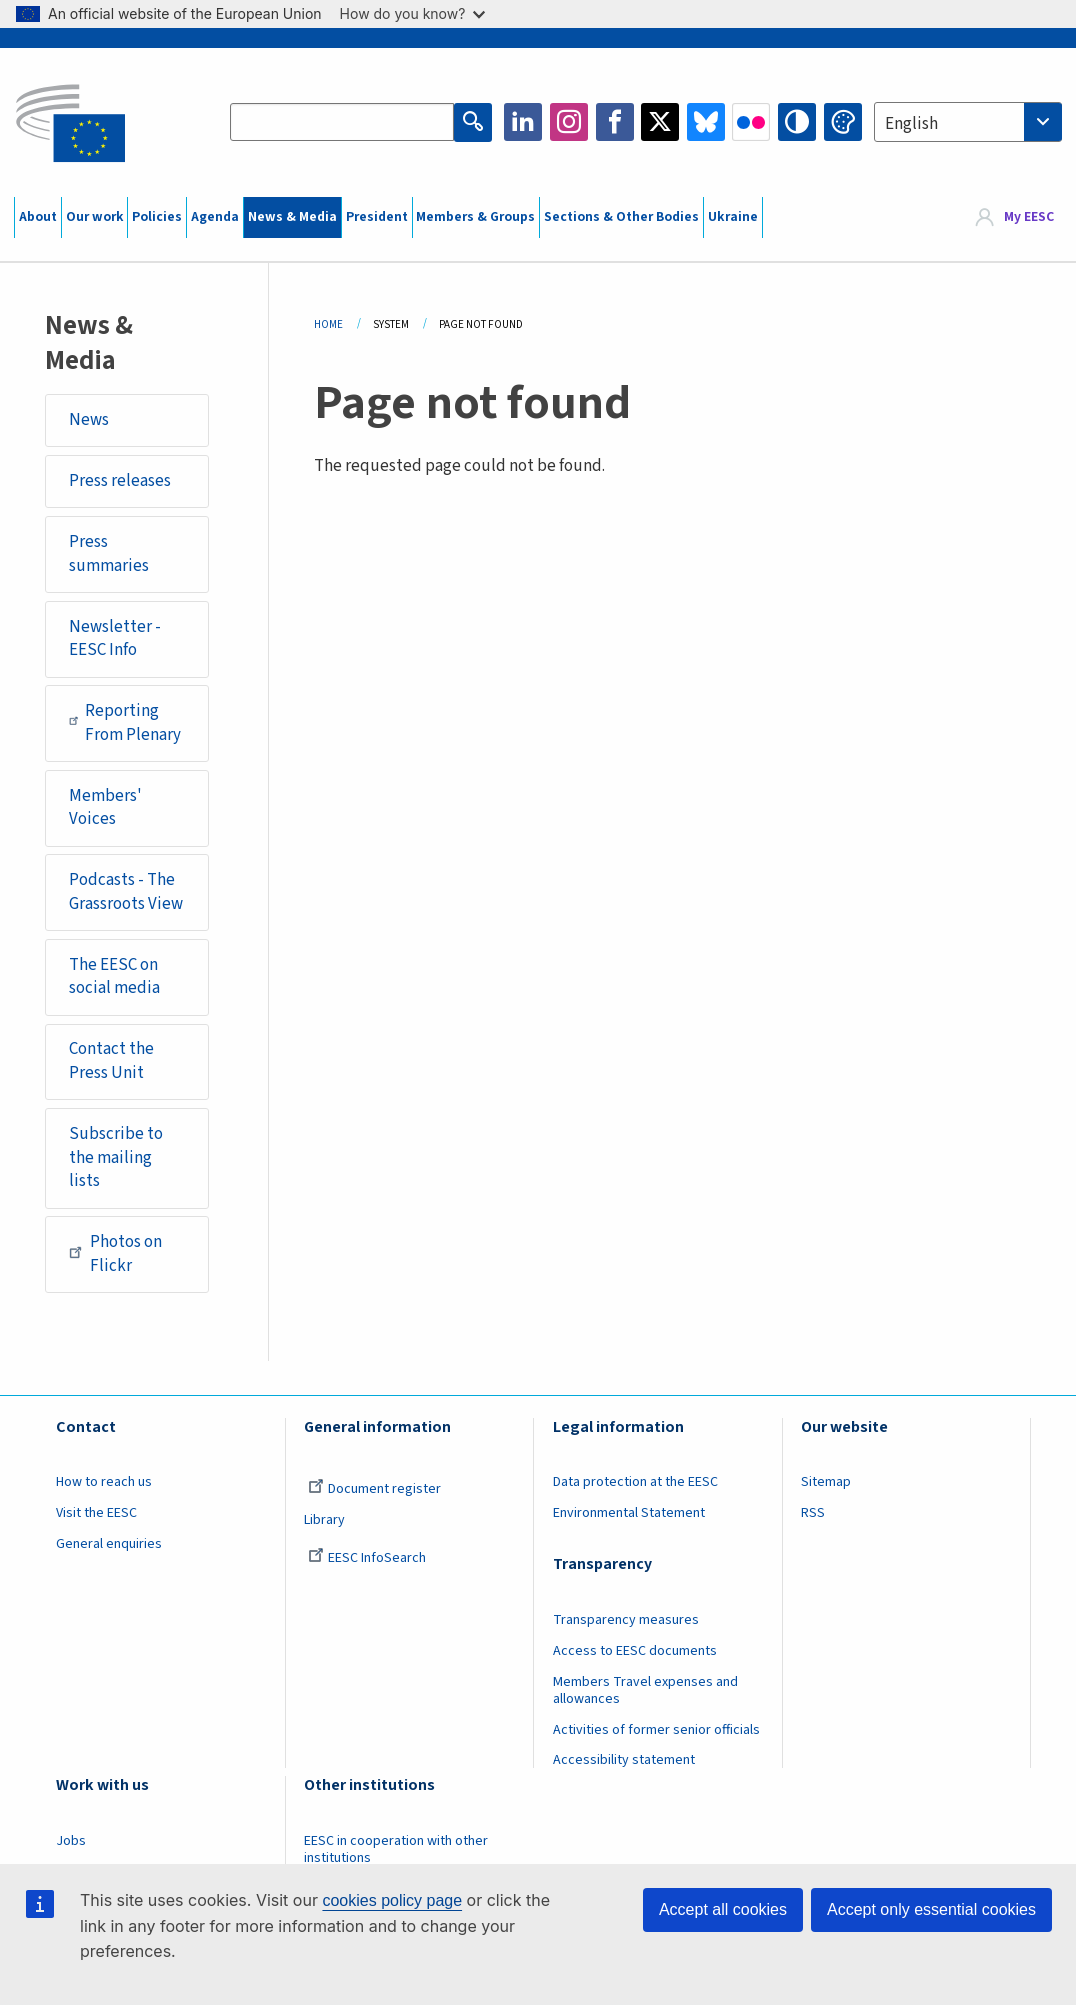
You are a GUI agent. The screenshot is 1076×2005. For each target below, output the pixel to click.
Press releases (120, 481)
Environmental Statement (629, 1513)
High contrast (797, 122)
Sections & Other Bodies (621, 217)
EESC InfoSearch (367, 1558)
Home (328, 324)
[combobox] (968, 122)
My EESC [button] (1029, 217)
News (89, 420)
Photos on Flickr (115, 1254)
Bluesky (706, 122)
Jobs (71, 1841)
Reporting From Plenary (125, 723)
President (377, 217)
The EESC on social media (114, 977)
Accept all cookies (723, 1909)
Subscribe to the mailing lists (116, 1157)
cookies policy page (392, 1900)
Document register (374, 1489)
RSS (813, 1513)
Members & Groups (475, 217)
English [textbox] (911, 124)
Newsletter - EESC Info (115, 639)
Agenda (215, 217)
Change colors (843, 122)
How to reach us (104, 1482)
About (38, 217)
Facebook (615, 122)
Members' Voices (105, 808)
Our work (95, 217)
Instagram (569, 122)
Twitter (660, 122)
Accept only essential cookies (931, 1909)
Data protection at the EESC (635, 1482)
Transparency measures (626, 1620)
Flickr (751, 122)
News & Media (292, 217)
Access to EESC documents (635, 1651)
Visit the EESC (96, 1513)
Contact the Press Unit (111, 1061)
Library (324, 1520)
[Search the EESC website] (342, 122)
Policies (157, 217)
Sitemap (826, 1482)
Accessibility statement (624, 1760)
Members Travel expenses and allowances (645, 1690)
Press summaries (109, 554)
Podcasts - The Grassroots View (126, 892)
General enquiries (109, 1544)
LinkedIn (523, 122)
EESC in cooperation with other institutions (396, 1849)
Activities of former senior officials (656, 1730)
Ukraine (733, 217)
